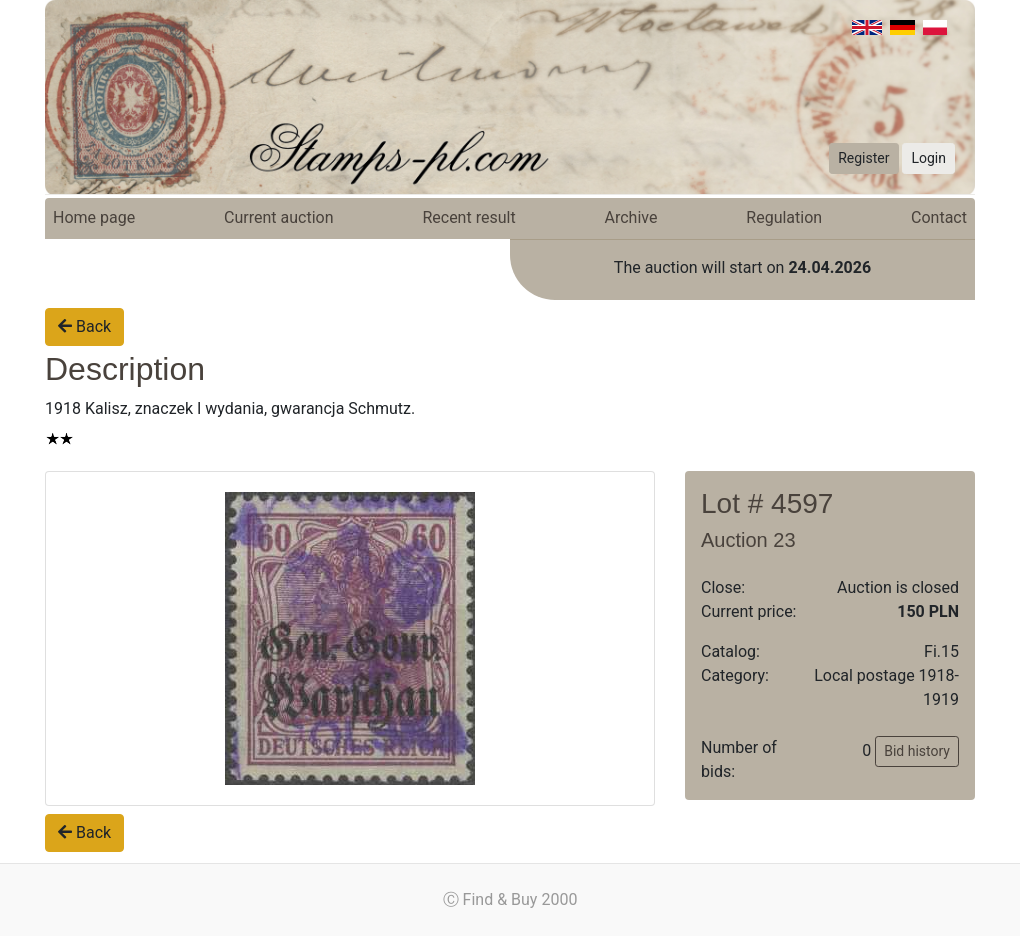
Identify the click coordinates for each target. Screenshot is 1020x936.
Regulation (784, 217)
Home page (94, 217)
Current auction (278, 217)
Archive (631, 217)
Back (84, 326)
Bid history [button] (917, 751)
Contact (939, 217)
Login (928, 158)
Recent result (468, 217)
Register (863, 158)
